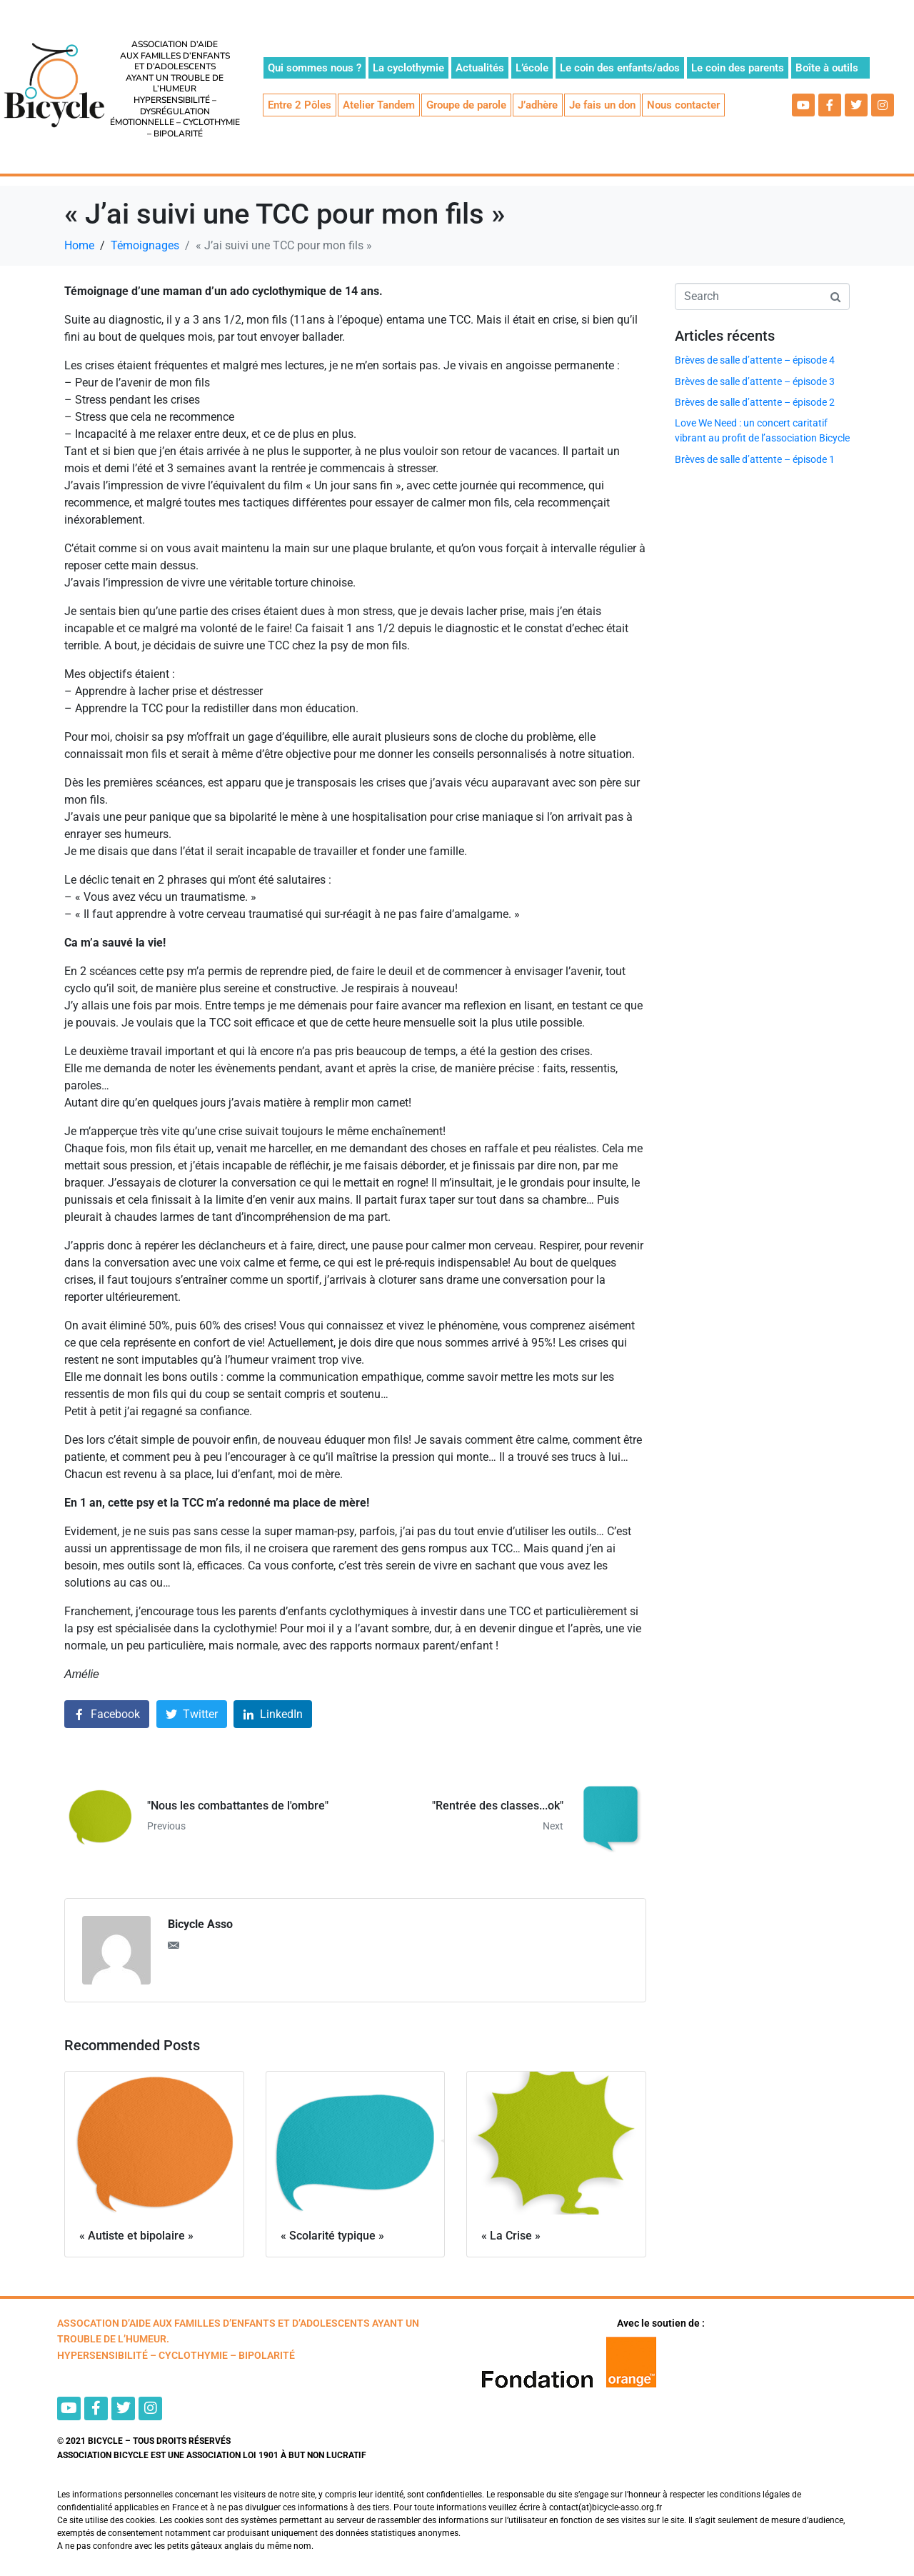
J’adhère (538, 105)
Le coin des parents (737, 67)
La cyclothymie (408, 67)
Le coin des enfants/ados (620, 67)
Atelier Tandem (379, 105)
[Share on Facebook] (106, 1714)
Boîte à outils (826, 67)
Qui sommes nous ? (314, 67)
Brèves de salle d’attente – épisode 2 (755, 402)
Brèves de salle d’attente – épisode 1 (755, 459)
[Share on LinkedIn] (272, 1714)
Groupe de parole (466, 105)
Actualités (480, 67)
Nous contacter (683, 105)
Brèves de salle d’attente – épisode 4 (755, 360)
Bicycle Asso (200, 1924)
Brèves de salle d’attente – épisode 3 (755, 381)
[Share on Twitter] (191, 1714)
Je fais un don (602, 105)
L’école (532, 67)
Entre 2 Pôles (299, 105)
